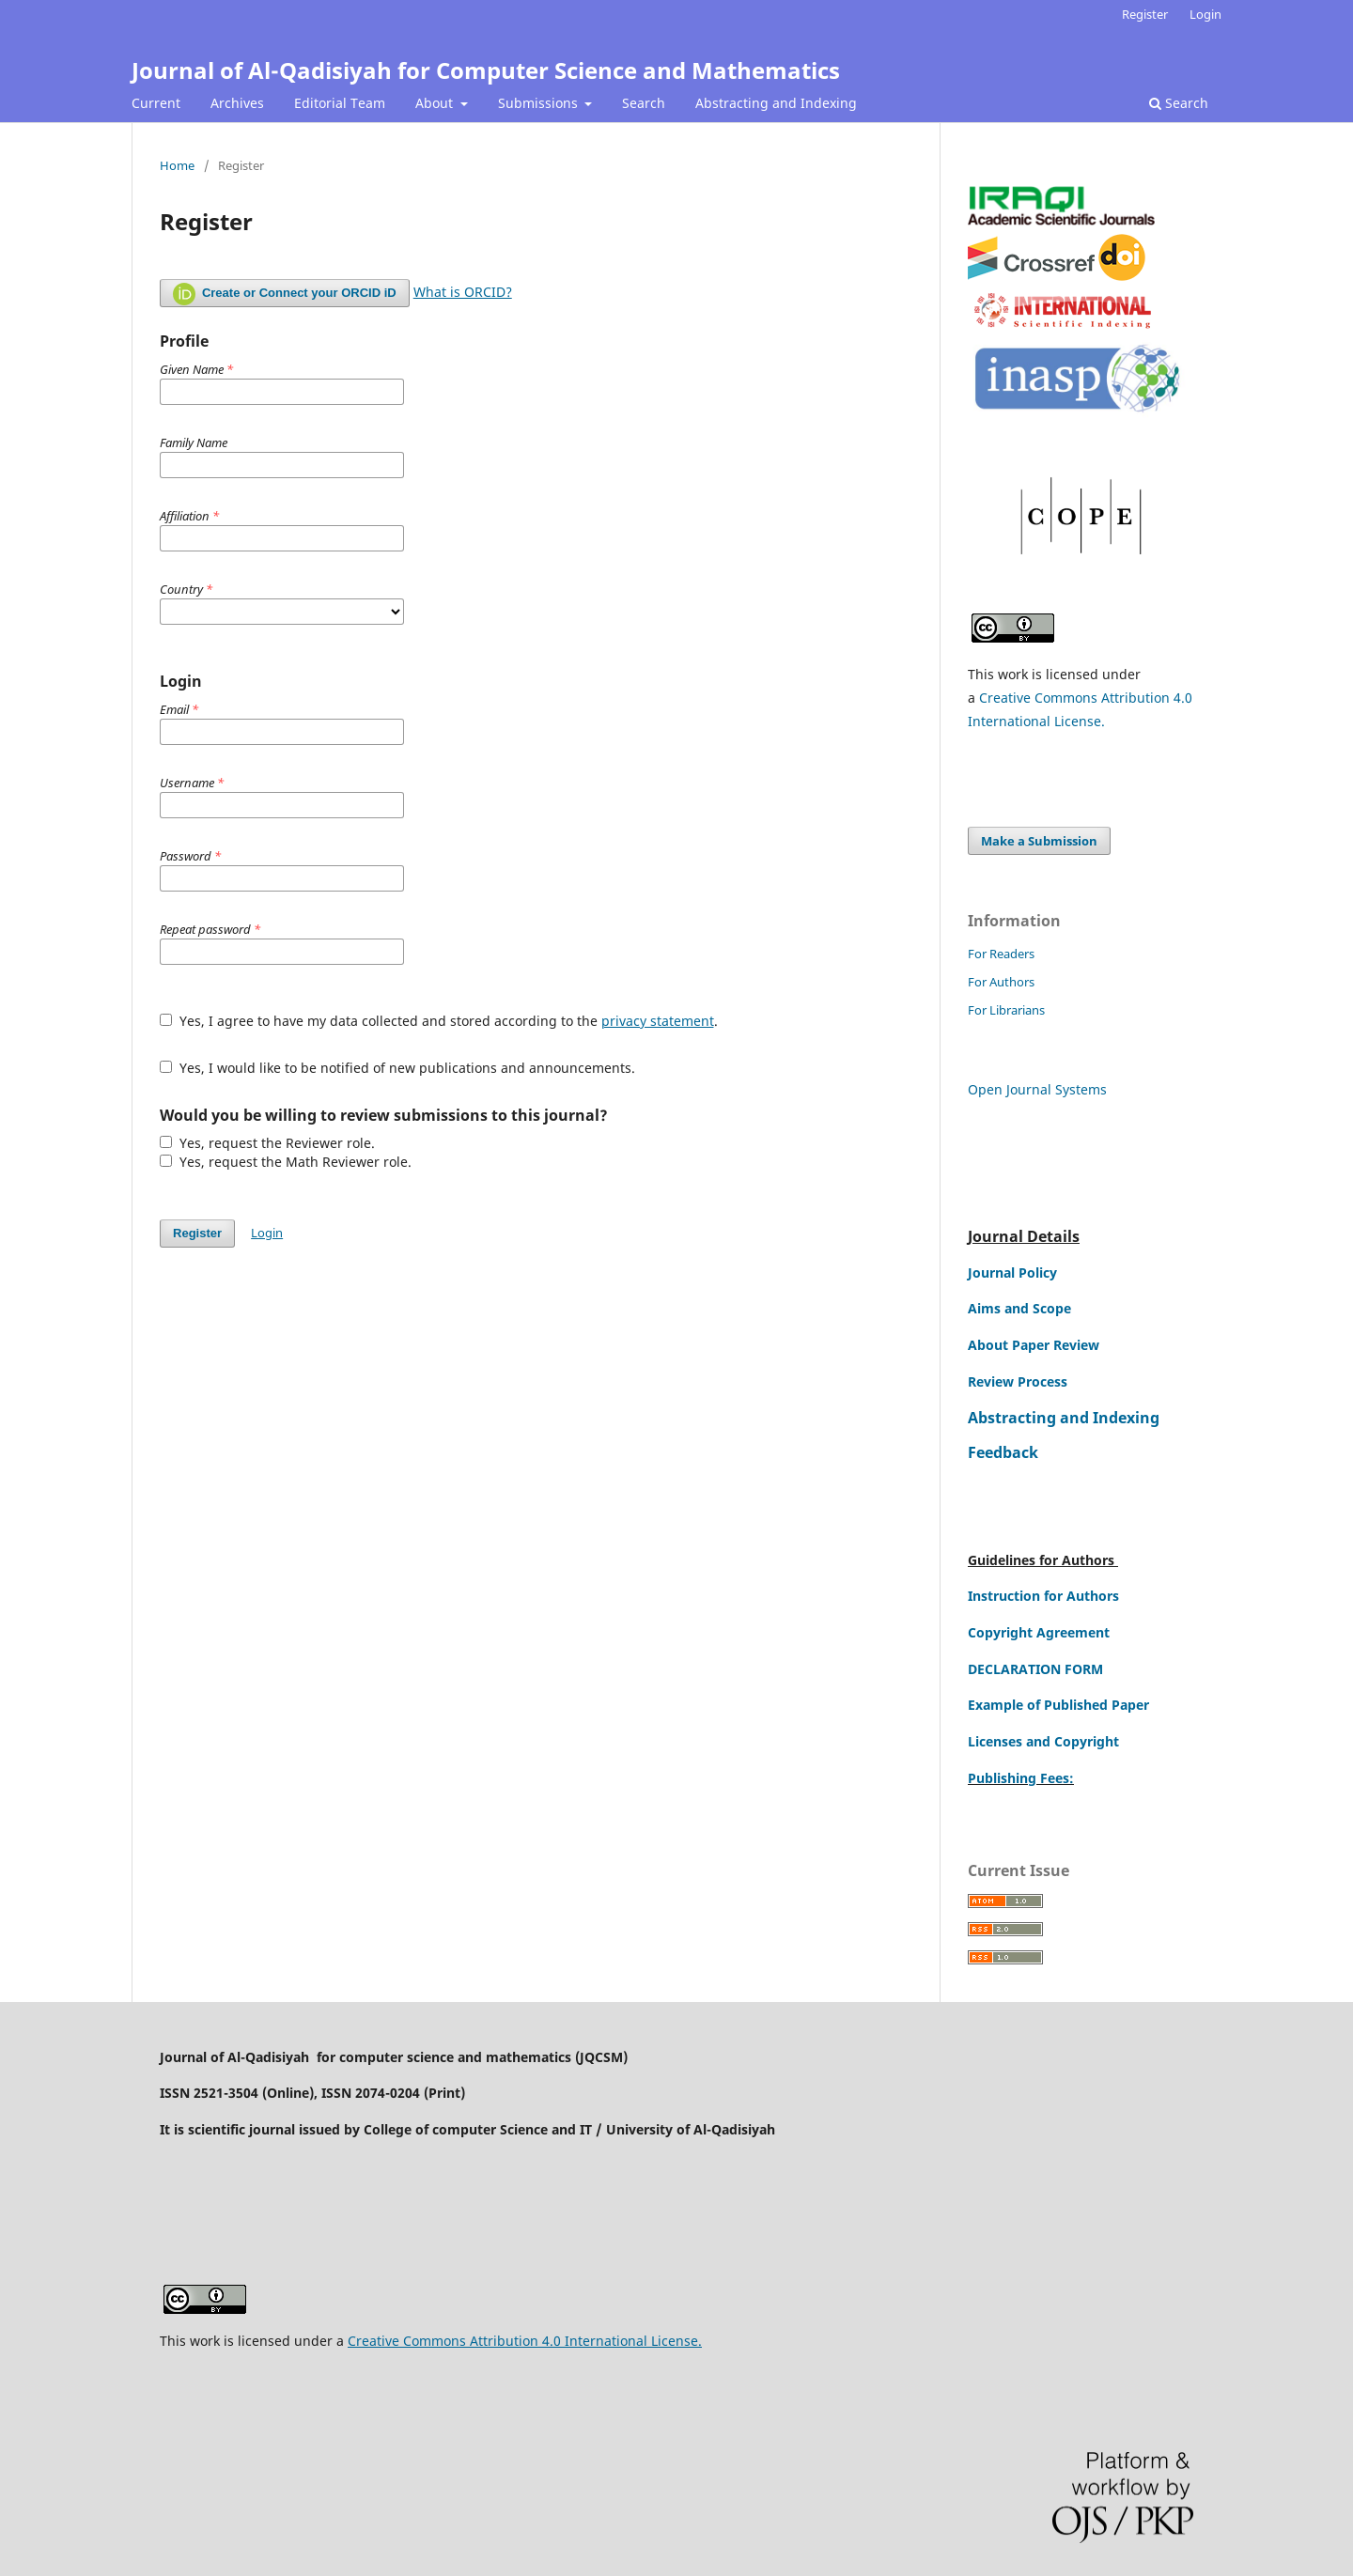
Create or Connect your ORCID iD (285, 294)
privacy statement (657, 1021)
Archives (237, 103)
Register (1145, 14)
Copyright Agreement (1039, 1632)
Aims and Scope (1019, 1308)
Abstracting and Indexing (776, 103)
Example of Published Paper (1058, 1705)
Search (643, 103)
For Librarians (1006, 1009)
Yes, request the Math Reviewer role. (286, 1162)
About (436, 103)
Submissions (540, 103)
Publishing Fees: (1021, 1778)
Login (1205, 14)
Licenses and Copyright (1043, 1741)
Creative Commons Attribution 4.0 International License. (525, 2341)
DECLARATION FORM (1035, 1669)
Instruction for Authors (1043, 1596)
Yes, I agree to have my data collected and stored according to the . (439, 1021)
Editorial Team (339, 103)
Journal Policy (1012, 1272)
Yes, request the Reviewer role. (267, 1143)
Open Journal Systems (1037, 1089)
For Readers (1001, 953)
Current (156, 103)
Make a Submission (1039, 840)
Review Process (1017, 1381)
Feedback (1003, 1452)
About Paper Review (1033, 1345)
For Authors (1001, 981)
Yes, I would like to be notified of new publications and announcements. (397, 1068)
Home (177, 165)
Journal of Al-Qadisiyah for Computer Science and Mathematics (486, 69)
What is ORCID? (462, 292)
